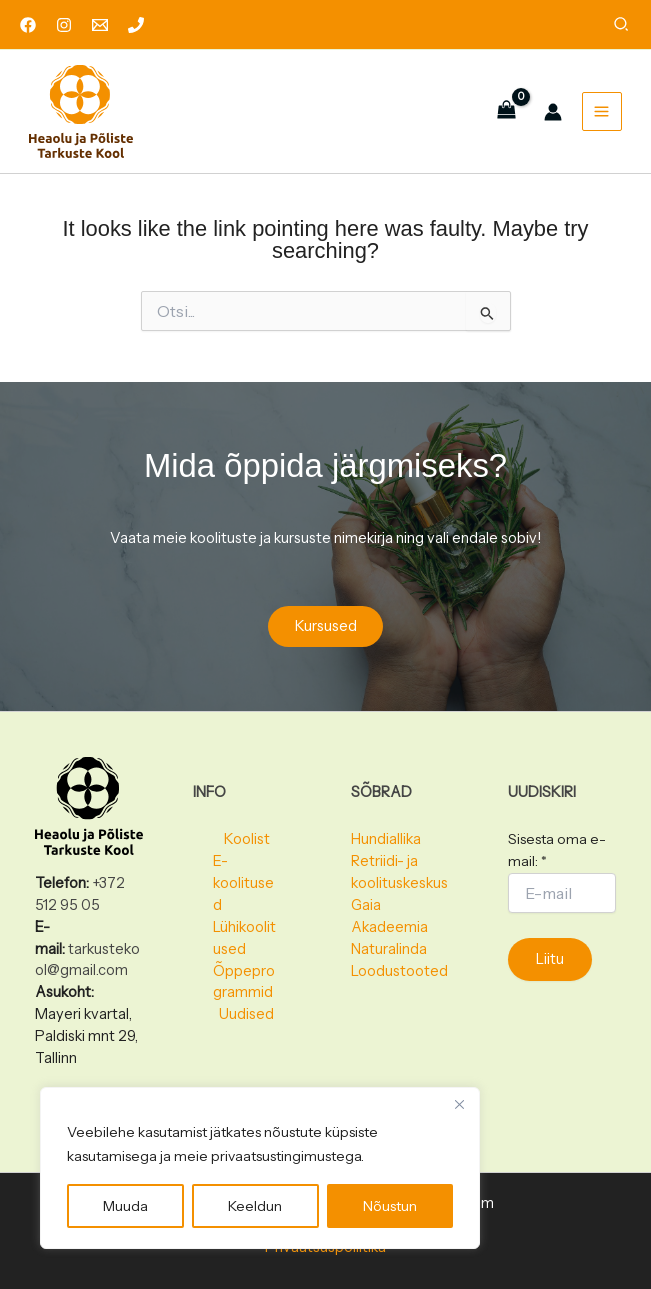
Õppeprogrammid (244, 982)
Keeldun (255, 1206)
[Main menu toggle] (599, 114)
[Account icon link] (551, 115)
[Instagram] (64, 25)
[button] (622, 27)
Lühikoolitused (244, 938)
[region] (260, 1168)
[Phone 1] (136, 25)
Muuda (125, 1206)
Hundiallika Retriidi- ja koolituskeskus (399, 861)
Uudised (246, 1014)
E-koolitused (243, 883)
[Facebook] (28, 25)
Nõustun (390, 1206)
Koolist (247, 839)
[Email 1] (100, 25)
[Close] (459, 1104)
